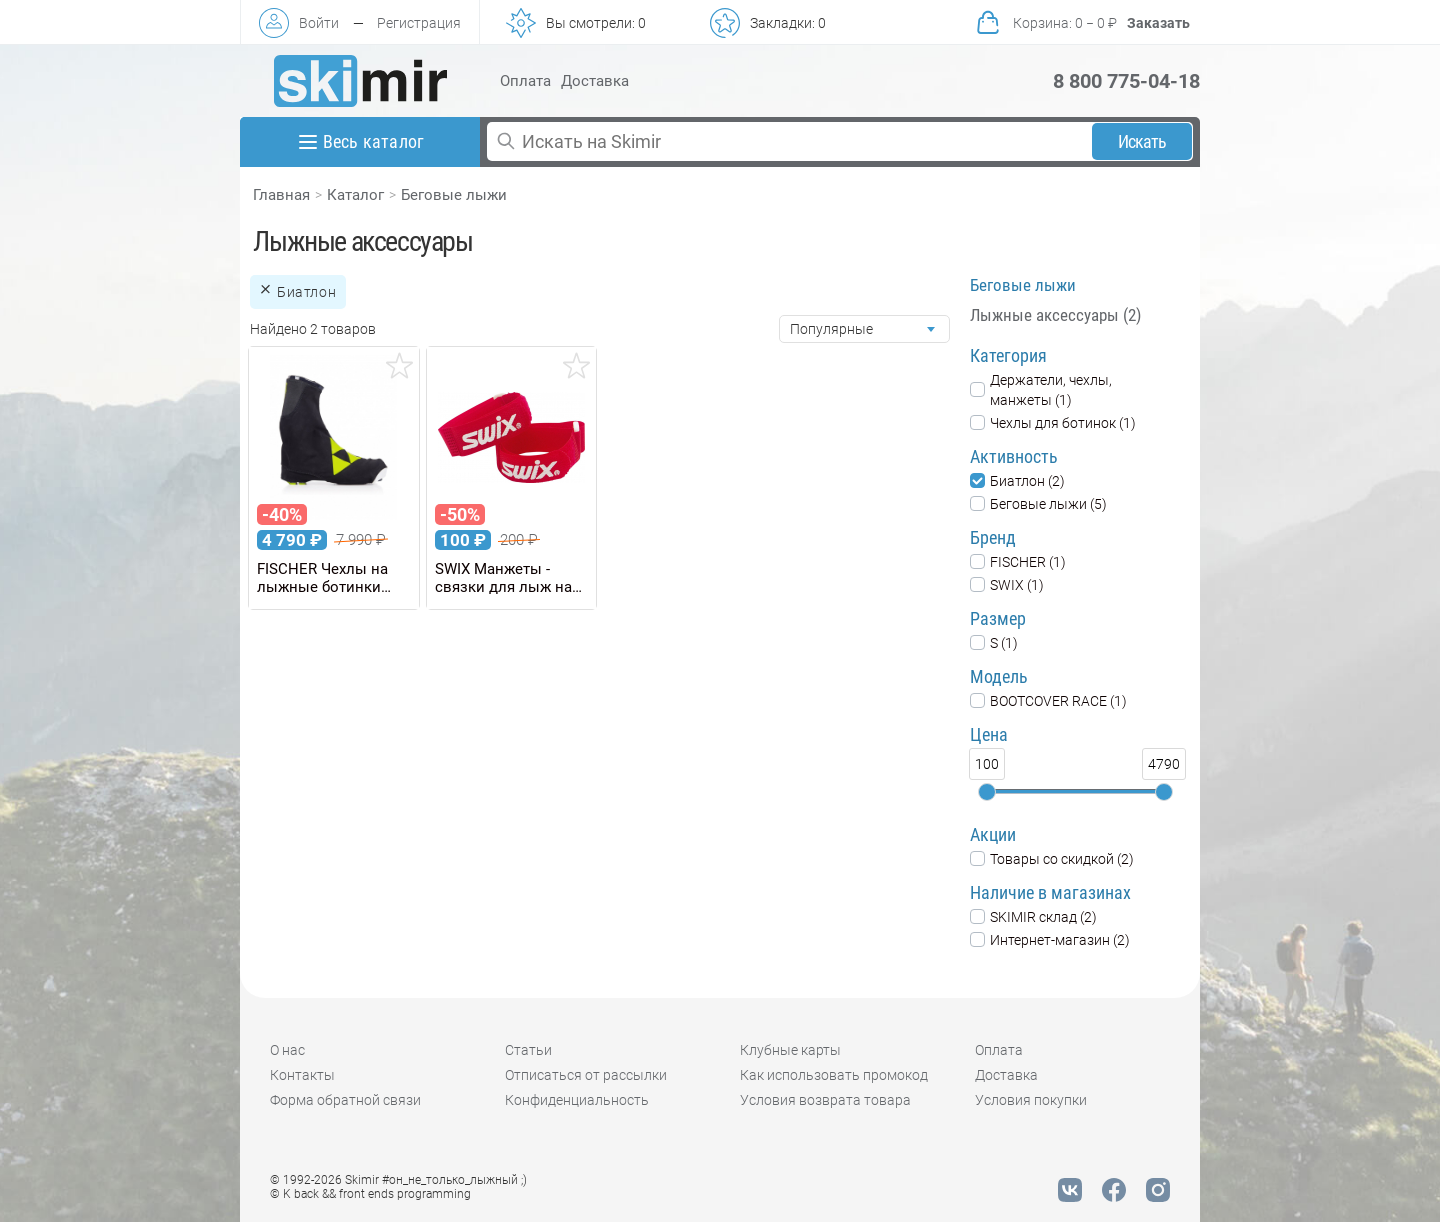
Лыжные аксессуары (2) (1055, 315)
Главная (281, 195)
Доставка (595, 81)
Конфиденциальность (577, 1100)
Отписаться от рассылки (586, 1075)
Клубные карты (790, 1050)
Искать (1142, 141)
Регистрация (419, 23)
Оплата (525, 81)
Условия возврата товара (825, 1100)
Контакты (302, 1075)
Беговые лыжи (454, 195)
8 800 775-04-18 (1126, 81)
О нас (287, 1050)
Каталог (355, 195)
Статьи (528, 1050)
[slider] (987, 792)
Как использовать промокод (834, 1075)
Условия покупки (1031, 1100)
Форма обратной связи (345, 1100)
